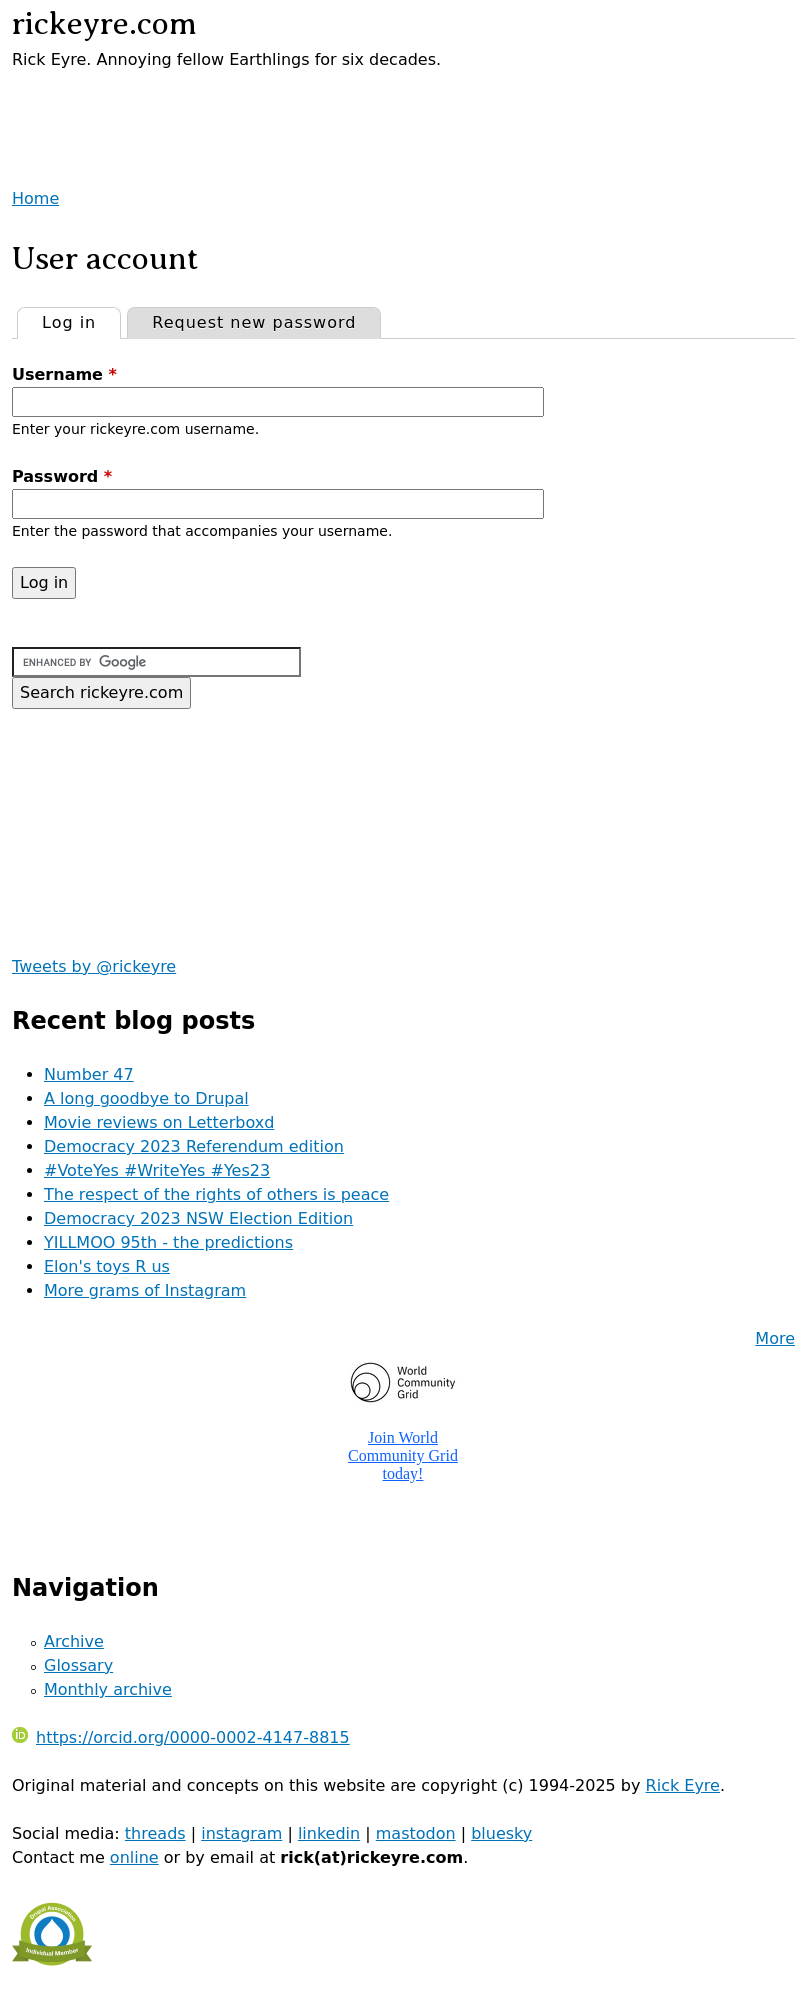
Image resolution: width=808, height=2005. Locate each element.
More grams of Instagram (145, 1290)
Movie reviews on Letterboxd (159, 1122)
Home (35, 198)
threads (155, 1833)
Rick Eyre (683, 1785)
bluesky (501, 1833)
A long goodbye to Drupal (146, 1098)
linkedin (329, 1833)
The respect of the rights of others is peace (216, 1194)
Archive (74, 1641)
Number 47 (89, 1074)
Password (62, 476)
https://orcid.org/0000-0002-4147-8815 (181, 1737)
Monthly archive (108, 1689)
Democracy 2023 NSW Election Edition (198, 1218)
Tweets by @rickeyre (94, 966)
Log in (81, 320)
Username (64, 374)
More (775, 1338)
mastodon (416, 1833)
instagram (241, 1833)
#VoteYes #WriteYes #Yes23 (157, 1170)
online (134, 1857)
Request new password (254, 322)
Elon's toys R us (107, 1266)
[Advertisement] (246, 102)
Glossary (78, 1665)
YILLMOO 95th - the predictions (168, 1242)
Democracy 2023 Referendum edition (194, 1146)
